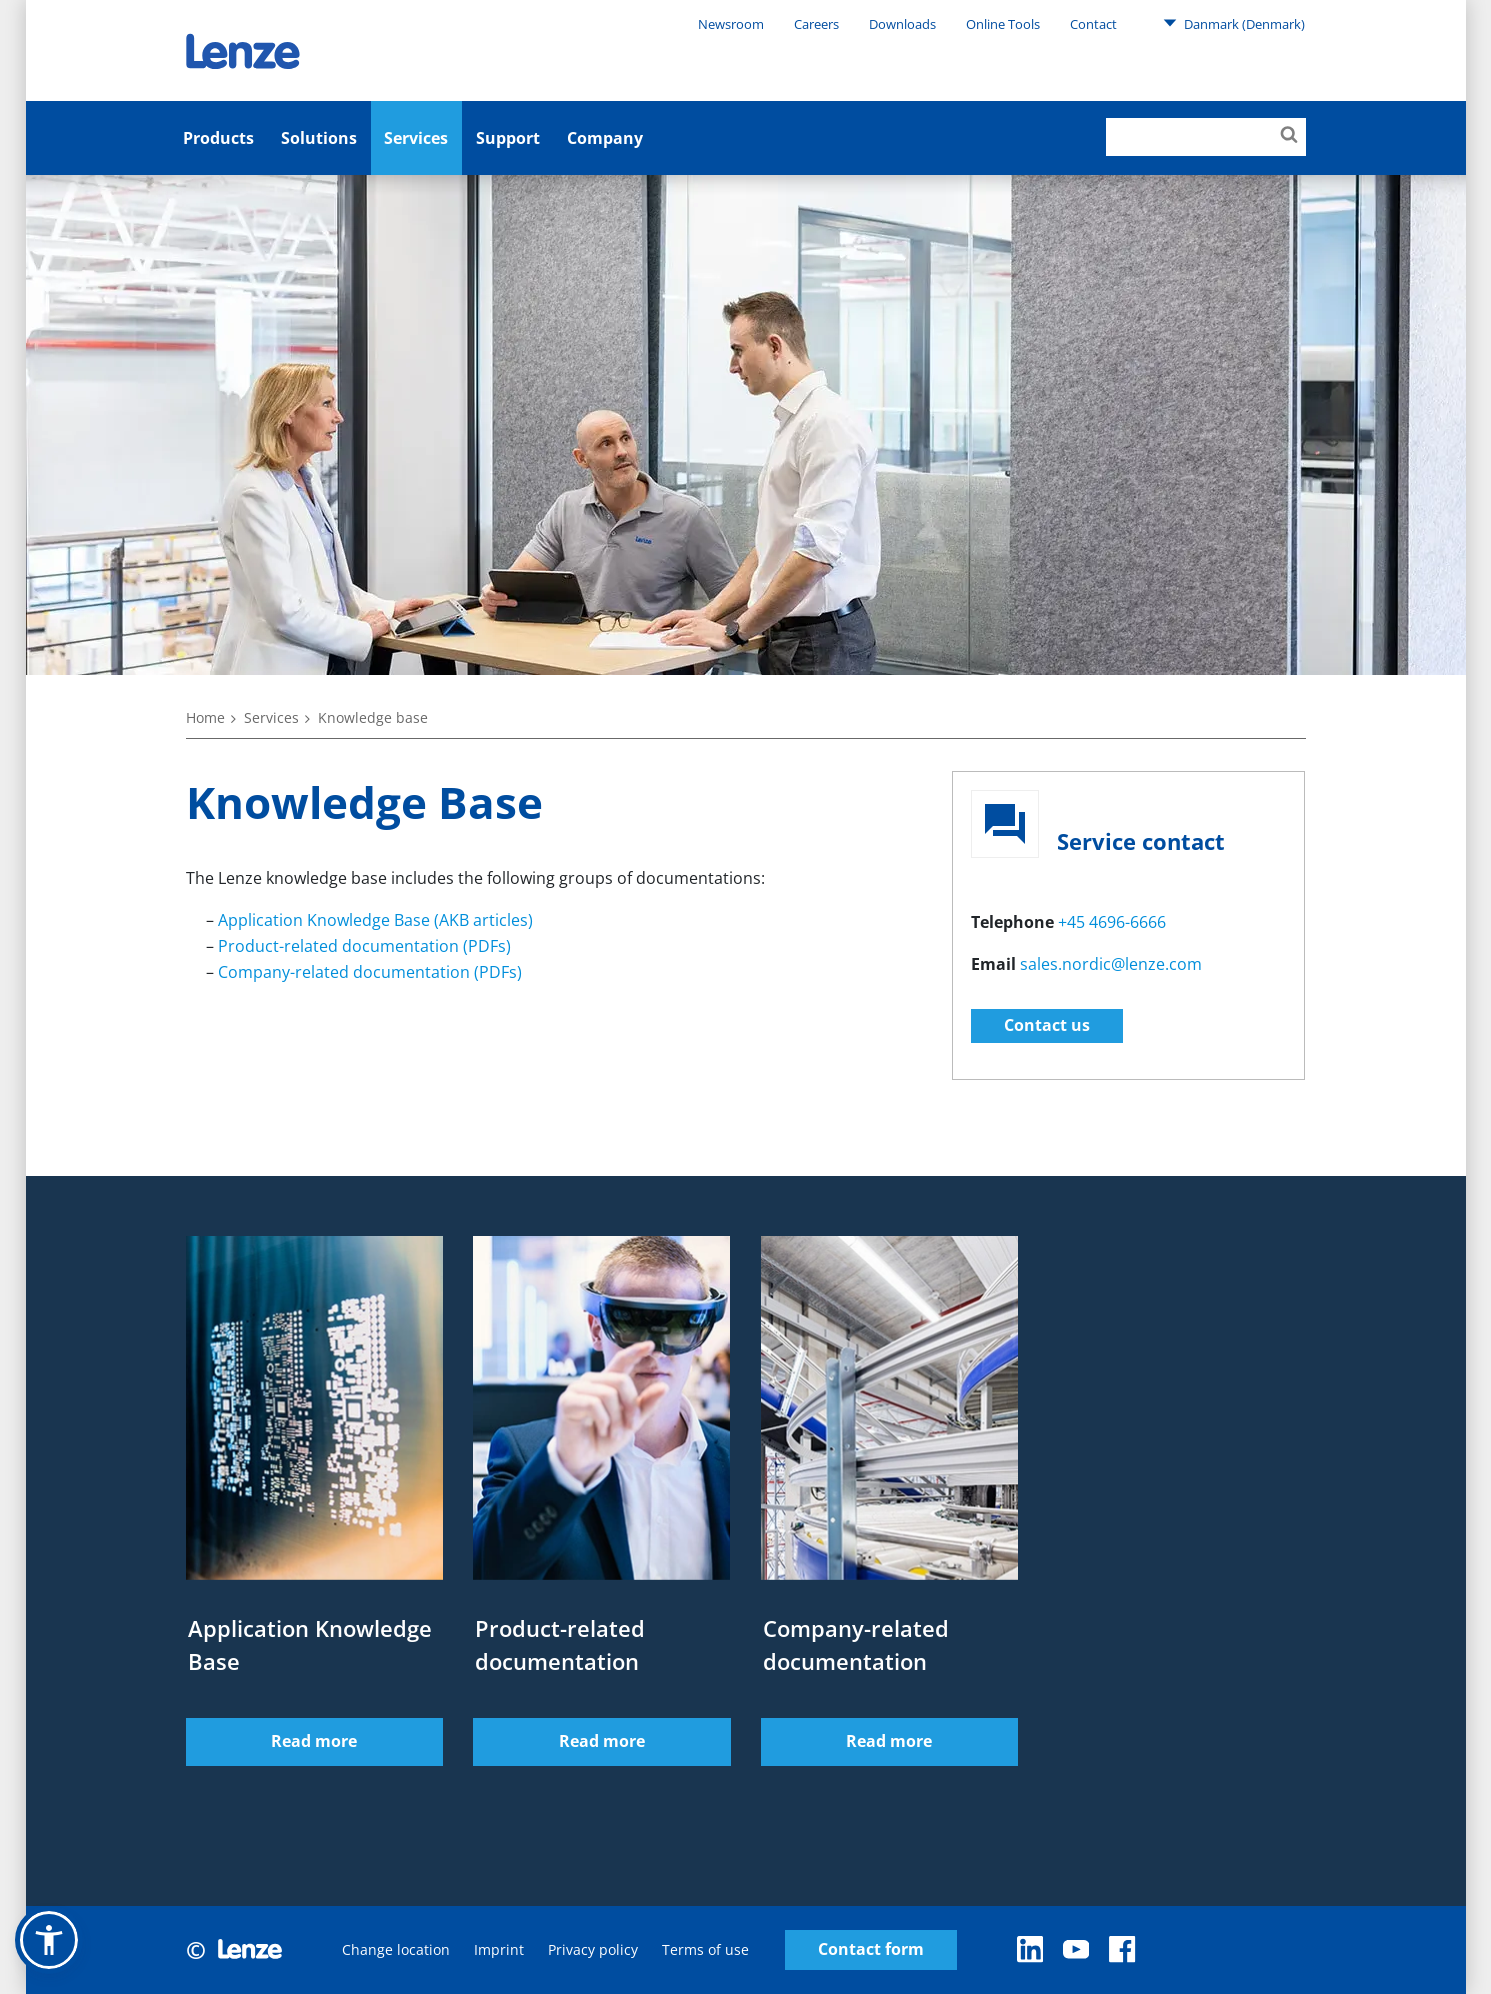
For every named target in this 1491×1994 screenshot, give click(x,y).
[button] (49, 1940)
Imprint (499, 1949)
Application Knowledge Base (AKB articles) (375, 920)
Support (508, 138)
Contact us (1047, 1025)
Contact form (871, 1949)
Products (218, 138)
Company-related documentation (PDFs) (370, 972)
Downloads (902, 24)
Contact (1093, 24)
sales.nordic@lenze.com (1111, 964)
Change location (396, 1949)
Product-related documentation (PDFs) (364, 946)
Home (205, 717)
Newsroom (731, 24)
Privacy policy (593, 1949)
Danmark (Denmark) (1234, 23)
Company (605, 138)
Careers (816, 24)
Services (416, 138)
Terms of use (705, 1949)
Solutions (319, 138)
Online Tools (1003, 24)
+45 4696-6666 (1112, 922)
